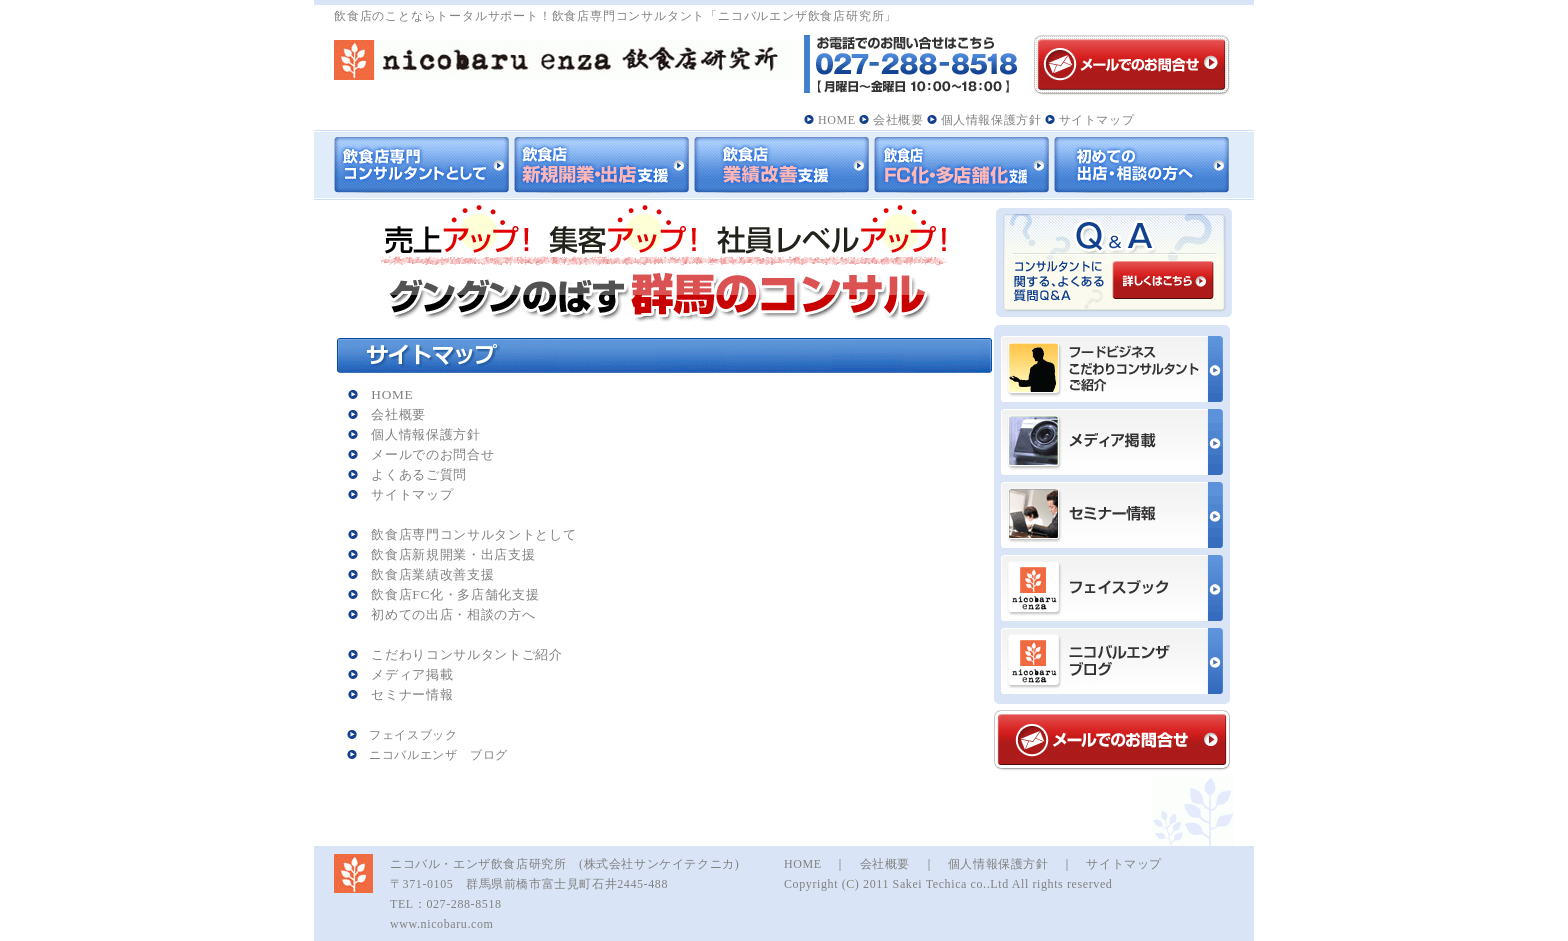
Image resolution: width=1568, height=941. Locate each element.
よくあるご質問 (407, 474)
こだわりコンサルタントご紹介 (455, 654)
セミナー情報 (401, 694)
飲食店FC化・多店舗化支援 (444, 594)
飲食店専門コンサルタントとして (462, 534)
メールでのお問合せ (421, 454)
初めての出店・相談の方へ (442, 614)
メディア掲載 (401, 674)
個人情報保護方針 (984, 120)
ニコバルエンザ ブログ (427, 755)
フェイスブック (402, 735)
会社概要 (891, 120)
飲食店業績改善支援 (421, 574)
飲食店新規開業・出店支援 (442, 554)
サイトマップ (1089, 120)
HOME (829, 120)
